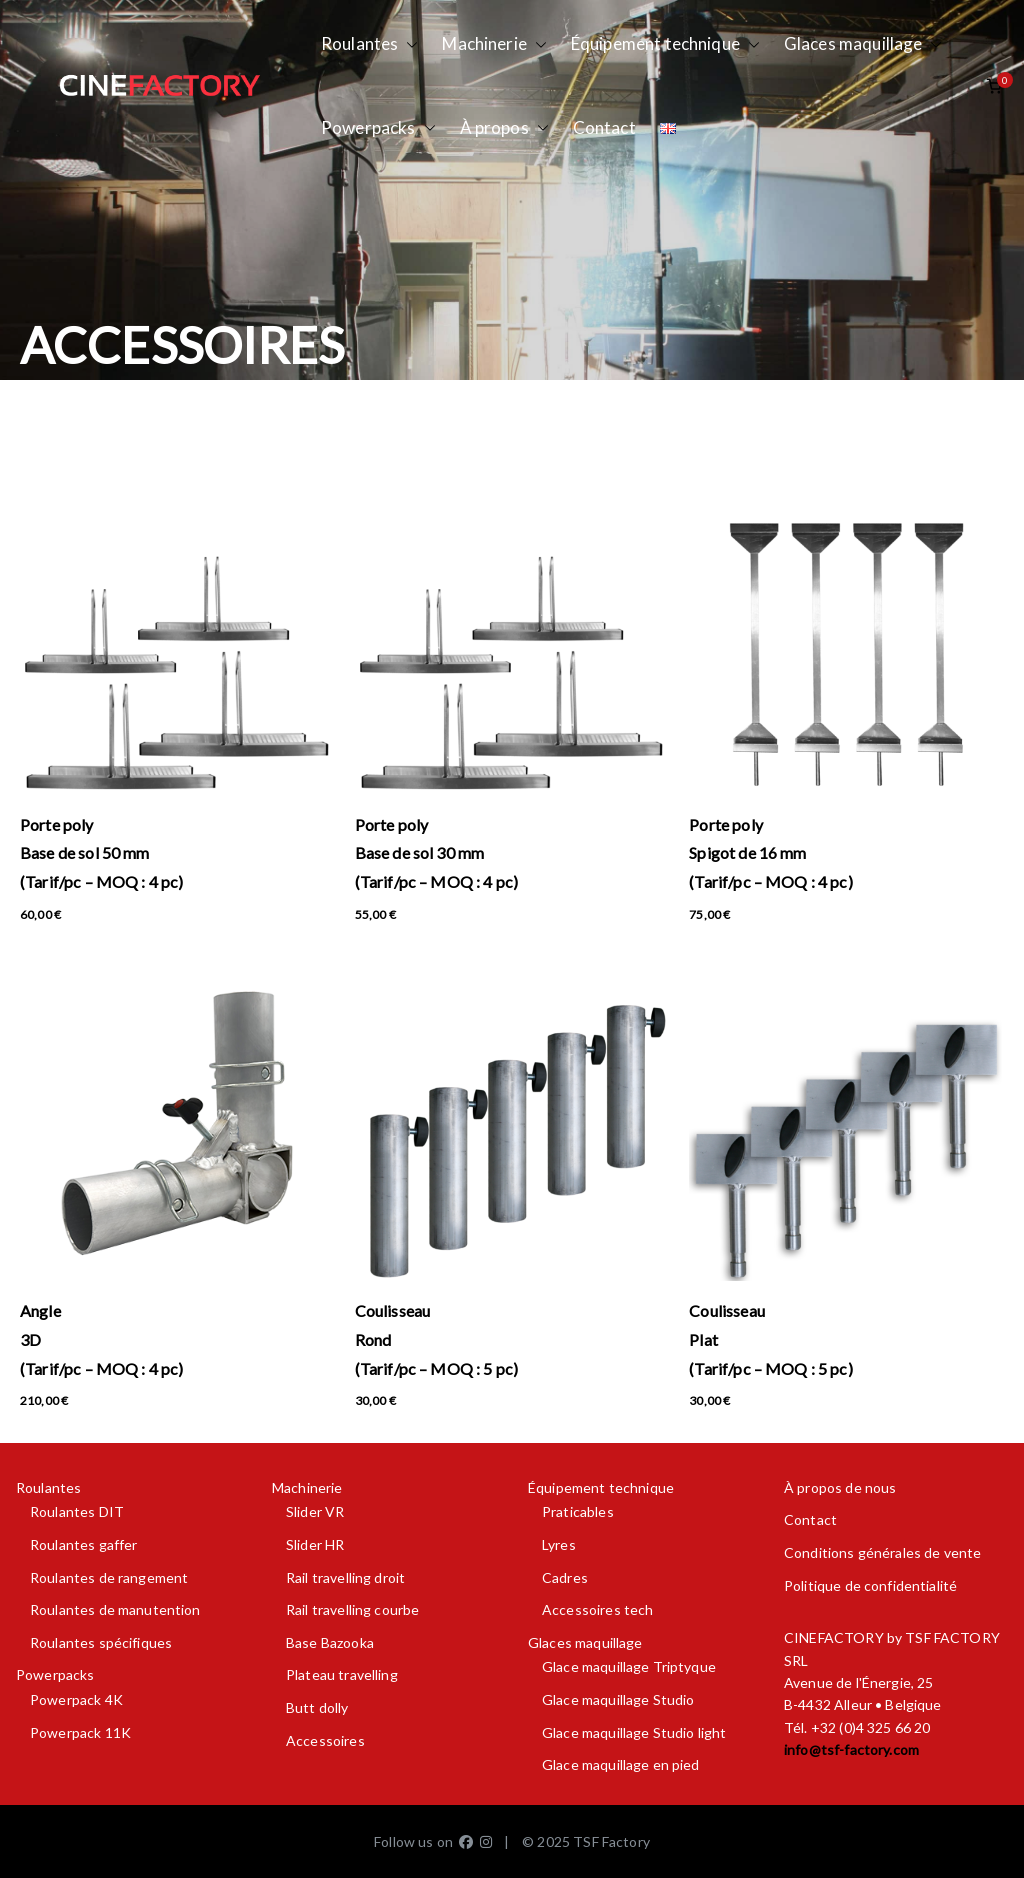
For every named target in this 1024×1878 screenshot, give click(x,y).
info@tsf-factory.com (851, 1749)
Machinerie (494, 44)
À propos (504, 128)
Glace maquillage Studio (618, 1699)
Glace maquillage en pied (621, 1764)
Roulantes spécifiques (101, 1642)
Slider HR (315, 1544)
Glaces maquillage (863, 44)
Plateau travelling (342, 1674)
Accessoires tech (597, 1609)
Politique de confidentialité (870, 1585)
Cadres (565, 1577)
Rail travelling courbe (352, 1609)
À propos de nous (840, 1487)
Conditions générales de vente (882, 1552)
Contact (604, 127)
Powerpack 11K (80, 1732)
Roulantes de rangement (109, 1577)
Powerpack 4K (76, 1699)
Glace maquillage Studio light (634, 1732)
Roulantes (369, 44)
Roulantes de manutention (115, 1609)
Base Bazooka (330, 1642)
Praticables (578, 1511)
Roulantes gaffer (83, 1544)
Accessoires (325, 1740)
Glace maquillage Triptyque (629, 1666)
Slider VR (315, 1511)
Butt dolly (317, 1707)
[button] (408, 44)
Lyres (559, 1544)
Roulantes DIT (77, 1511)
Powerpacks (378, 128)
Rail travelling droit (345, 1577)
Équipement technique (665, 44)
